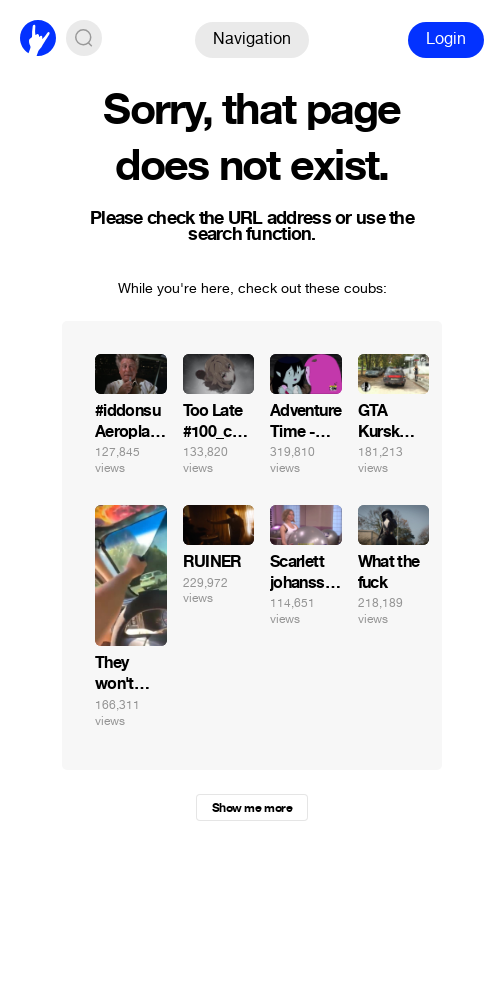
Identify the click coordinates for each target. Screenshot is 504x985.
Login (446, 38)
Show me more (252, 808)
